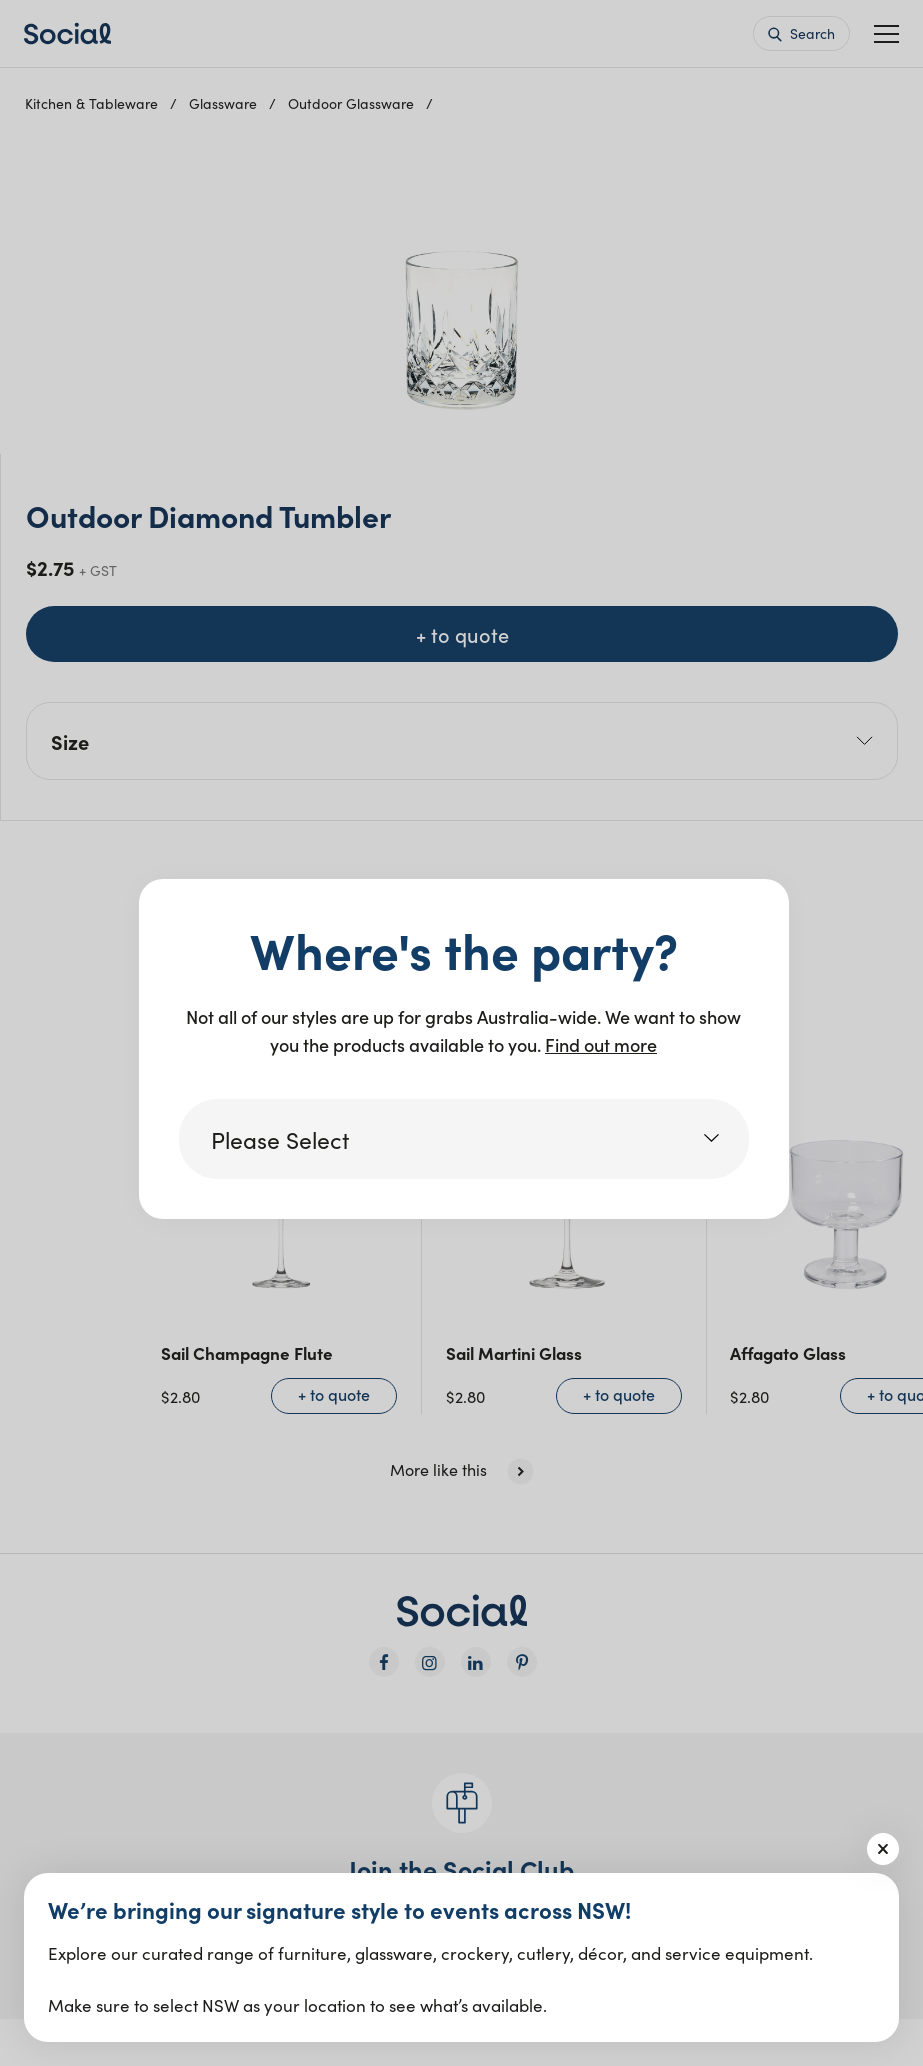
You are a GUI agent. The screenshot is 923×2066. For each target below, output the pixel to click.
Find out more (601, 1044)
